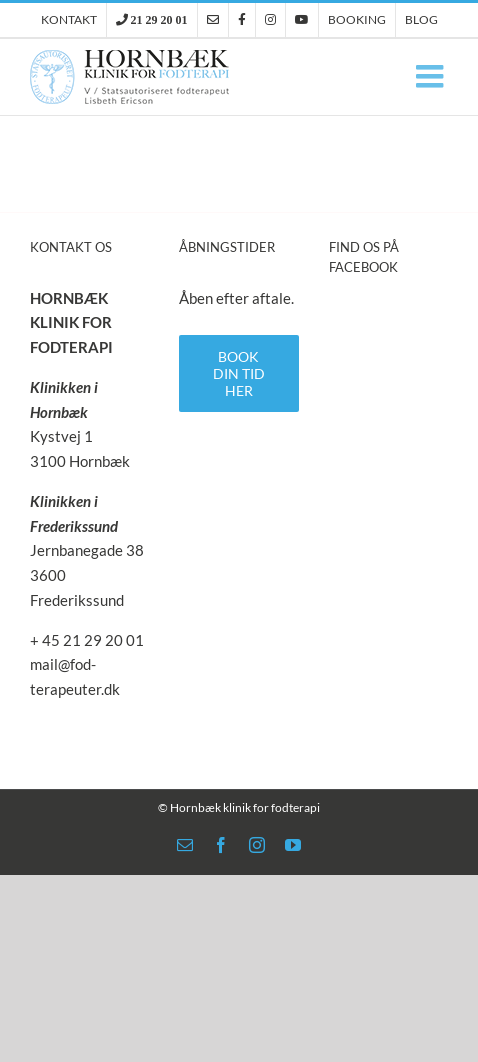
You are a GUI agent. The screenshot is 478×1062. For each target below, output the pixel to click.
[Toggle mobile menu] (432, 76)
